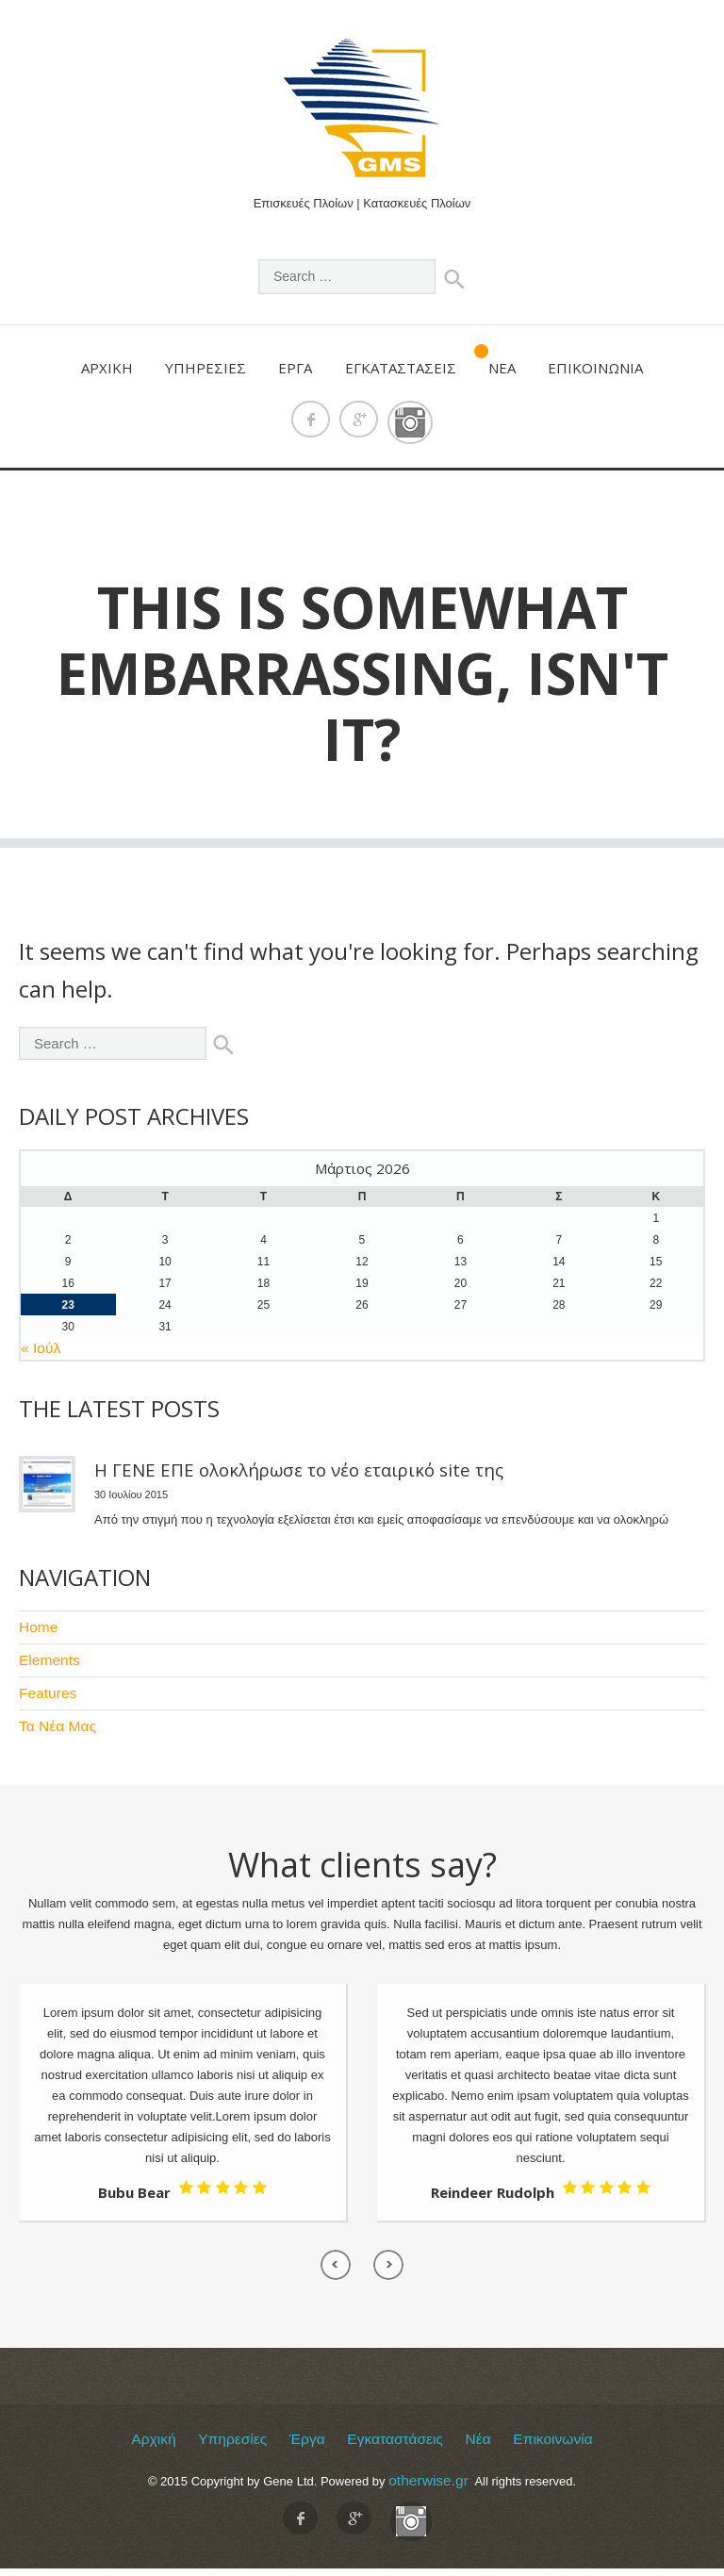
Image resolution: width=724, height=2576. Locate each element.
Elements (44, 1656)
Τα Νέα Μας (51, 1718)
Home (35, 1625)
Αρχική (107, 366)
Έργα (295, 366)
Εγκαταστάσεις (400, 366)
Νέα (502, 366)
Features (43, 1687)
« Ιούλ (37, 1348)
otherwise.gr (428, 2469)
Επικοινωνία (595, 366)
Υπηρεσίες (205, 366)
